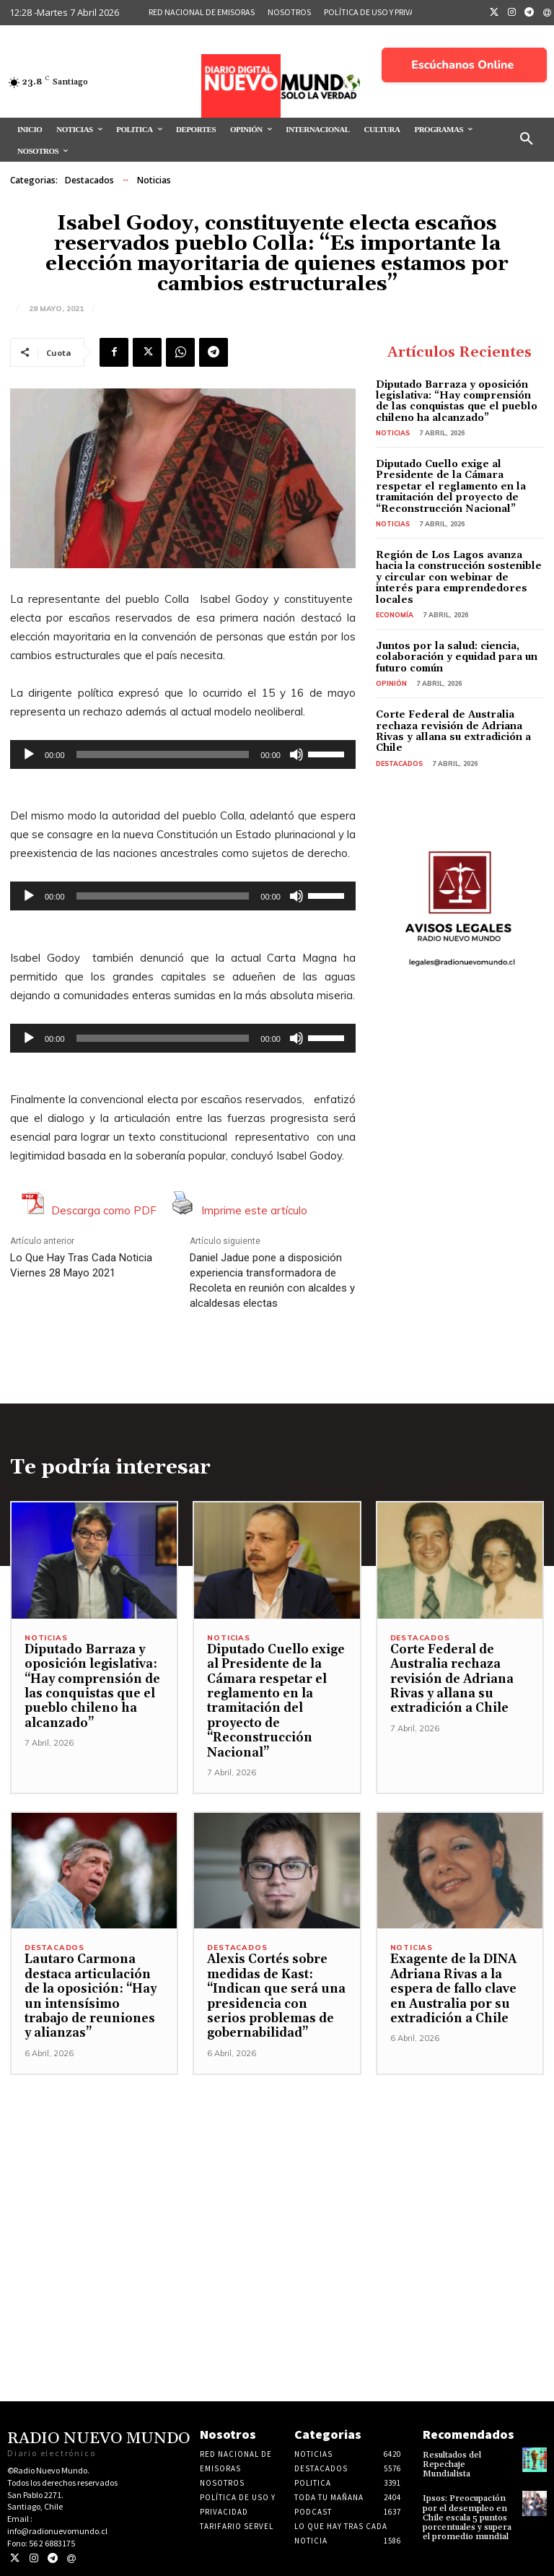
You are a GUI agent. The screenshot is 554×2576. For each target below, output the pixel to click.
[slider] (163, 754)
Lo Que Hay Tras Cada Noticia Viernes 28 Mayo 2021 (81, 1265)
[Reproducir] (29, 754)
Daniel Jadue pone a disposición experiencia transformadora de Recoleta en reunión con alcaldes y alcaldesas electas (272, 1280)
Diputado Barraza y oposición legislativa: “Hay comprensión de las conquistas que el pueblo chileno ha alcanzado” (456, 401)
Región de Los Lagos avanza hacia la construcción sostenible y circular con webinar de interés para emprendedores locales (459, 577)
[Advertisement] (277, 2176)
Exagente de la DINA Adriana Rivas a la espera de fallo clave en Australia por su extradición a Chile (453, 1989)
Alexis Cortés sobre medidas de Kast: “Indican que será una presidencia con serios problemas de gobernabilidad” (276, 1996)
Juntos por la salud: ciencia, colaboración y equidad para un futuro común (456, 657)
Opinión (391, 683)
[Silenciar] (296, 754)
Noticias (154, 180)
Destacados (89, 180)
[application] (183, 754)
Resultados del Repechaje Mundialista (452, 2464)
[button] (526, 139)
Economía (394, 615)
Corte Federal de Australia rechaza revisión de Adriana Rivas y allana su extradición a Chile (453, 731)
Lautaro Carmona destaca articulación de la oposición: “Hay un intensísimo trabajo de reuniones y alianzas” (91, 1996)
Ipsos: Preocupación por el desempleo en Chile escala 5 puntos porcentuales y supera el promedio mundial (467, 2517)
